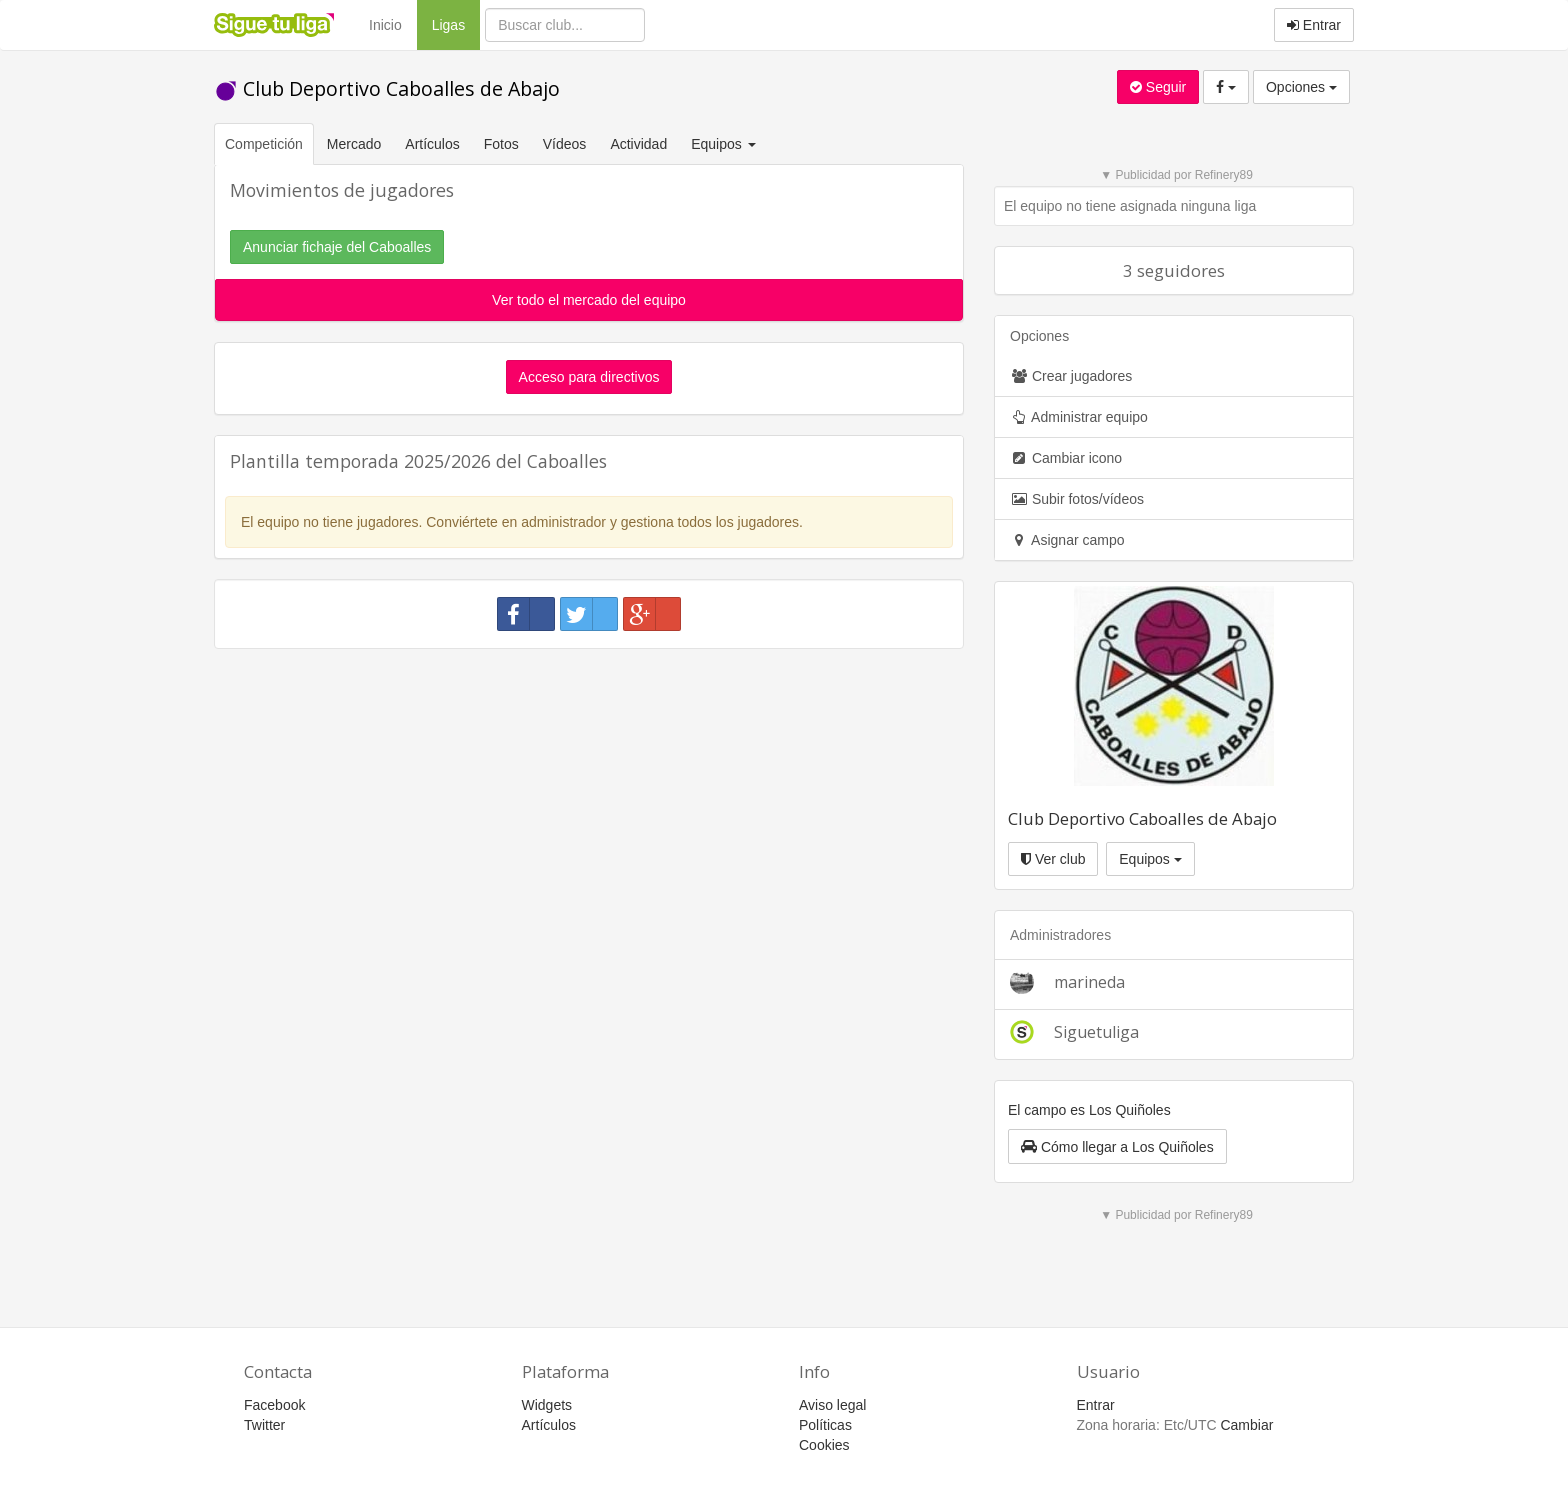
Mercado (354, 144)
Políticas (825, 1425)
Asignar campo (1067, 540)
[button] (1117, 1146)
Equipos (1150, 859)
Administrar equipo (1079, 417)
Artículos (432, 144)
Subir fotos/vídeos (1077, 499)
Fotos (501, 144)
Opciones (1301, 87)
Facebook (274, 1405)
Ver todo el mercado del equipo (589, 300)
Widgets (547, 1405)
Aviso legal (832, 1405)
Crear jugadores (1071, 376)
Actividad (638, 144)
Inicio (385, 25)
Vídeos (565, 144)
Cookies (824, 1445)
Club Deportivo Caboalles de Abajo (387, 88)
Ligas (456, 23)
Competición (264, 144)
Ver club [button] (1053, 859)
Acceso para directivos (589, 377)
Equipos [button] (725, 144)
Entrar (1314, 25)
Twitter (264, 1425)
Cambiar (1246, 1425)
